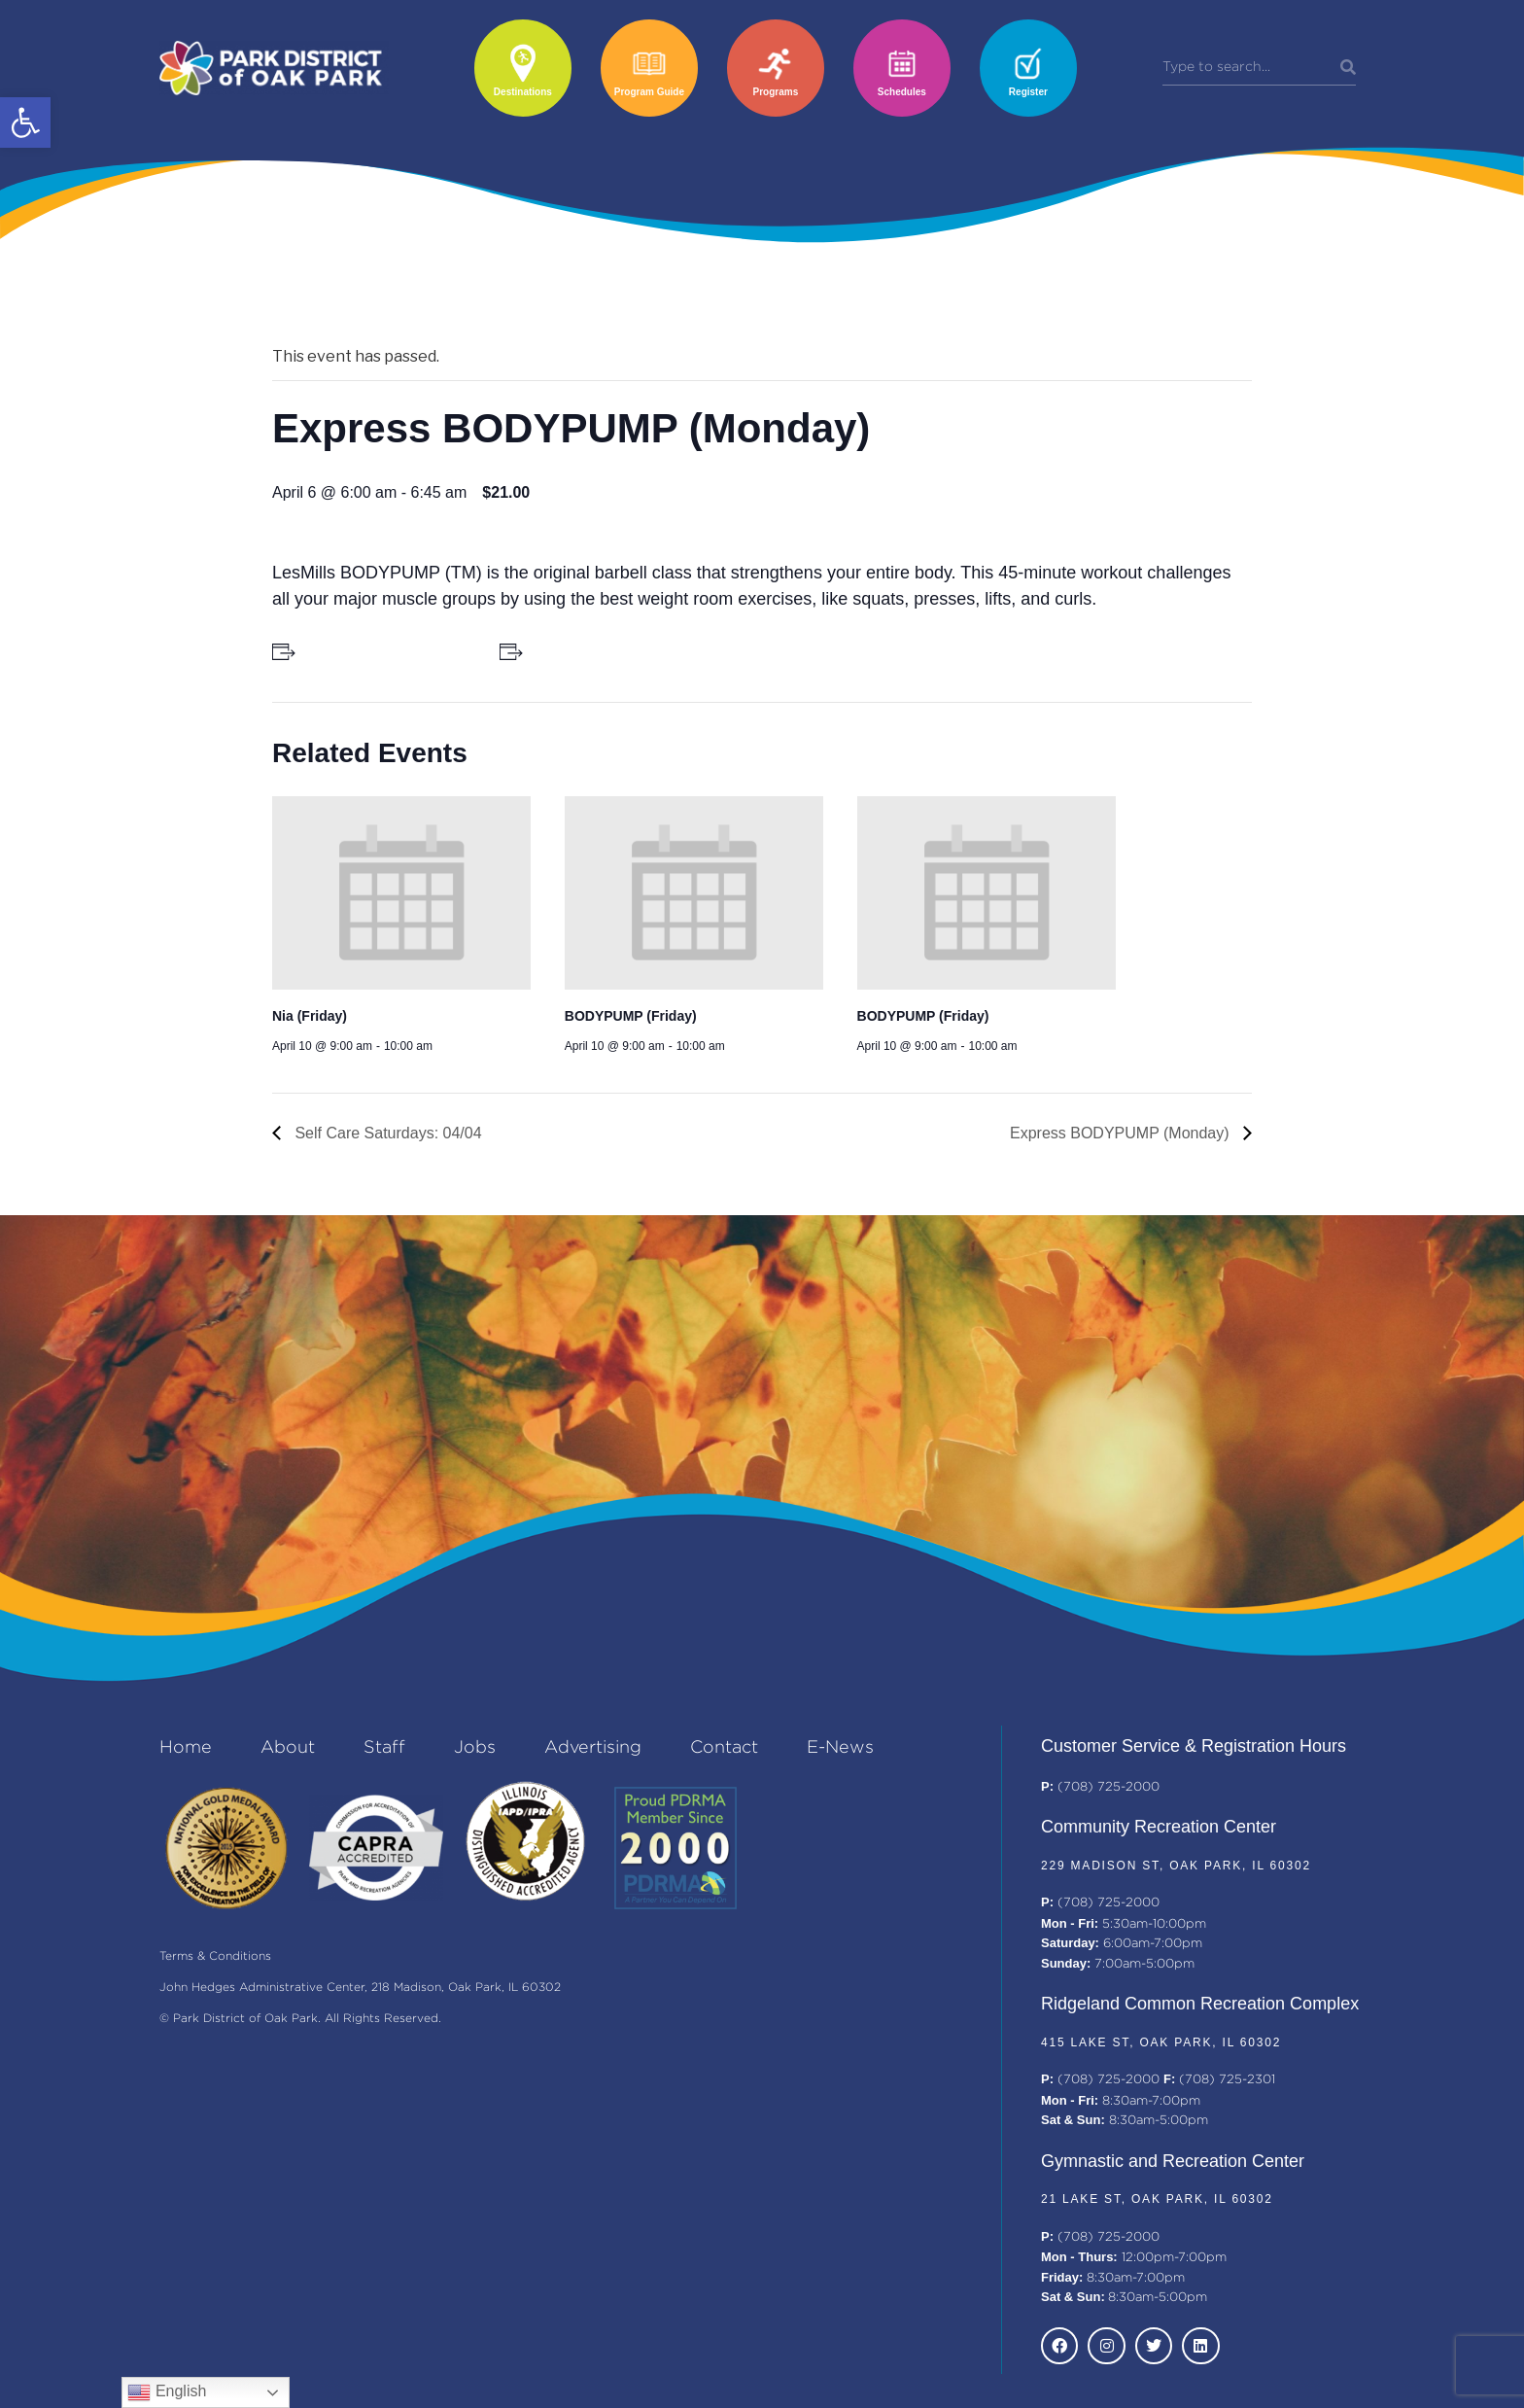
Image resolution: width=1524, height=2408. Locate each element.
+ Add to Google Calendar (382, 651)
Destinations (523, 92)
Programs (776, 92)
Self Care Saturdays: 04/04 (386, 1133)
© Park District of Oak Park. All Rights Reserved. (300, 2018)
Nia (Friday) (309, 1016)
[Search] (1348, 68)
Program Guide (649, 92)
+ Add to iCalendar (587, 651)
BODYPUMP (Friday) (631, 1016)
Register (1028, 92)
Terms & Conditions (215, 1956)
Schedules (902, 92)
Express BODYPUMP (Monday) (1121, 1133)
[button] (25, 122)
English (166, 2392)
